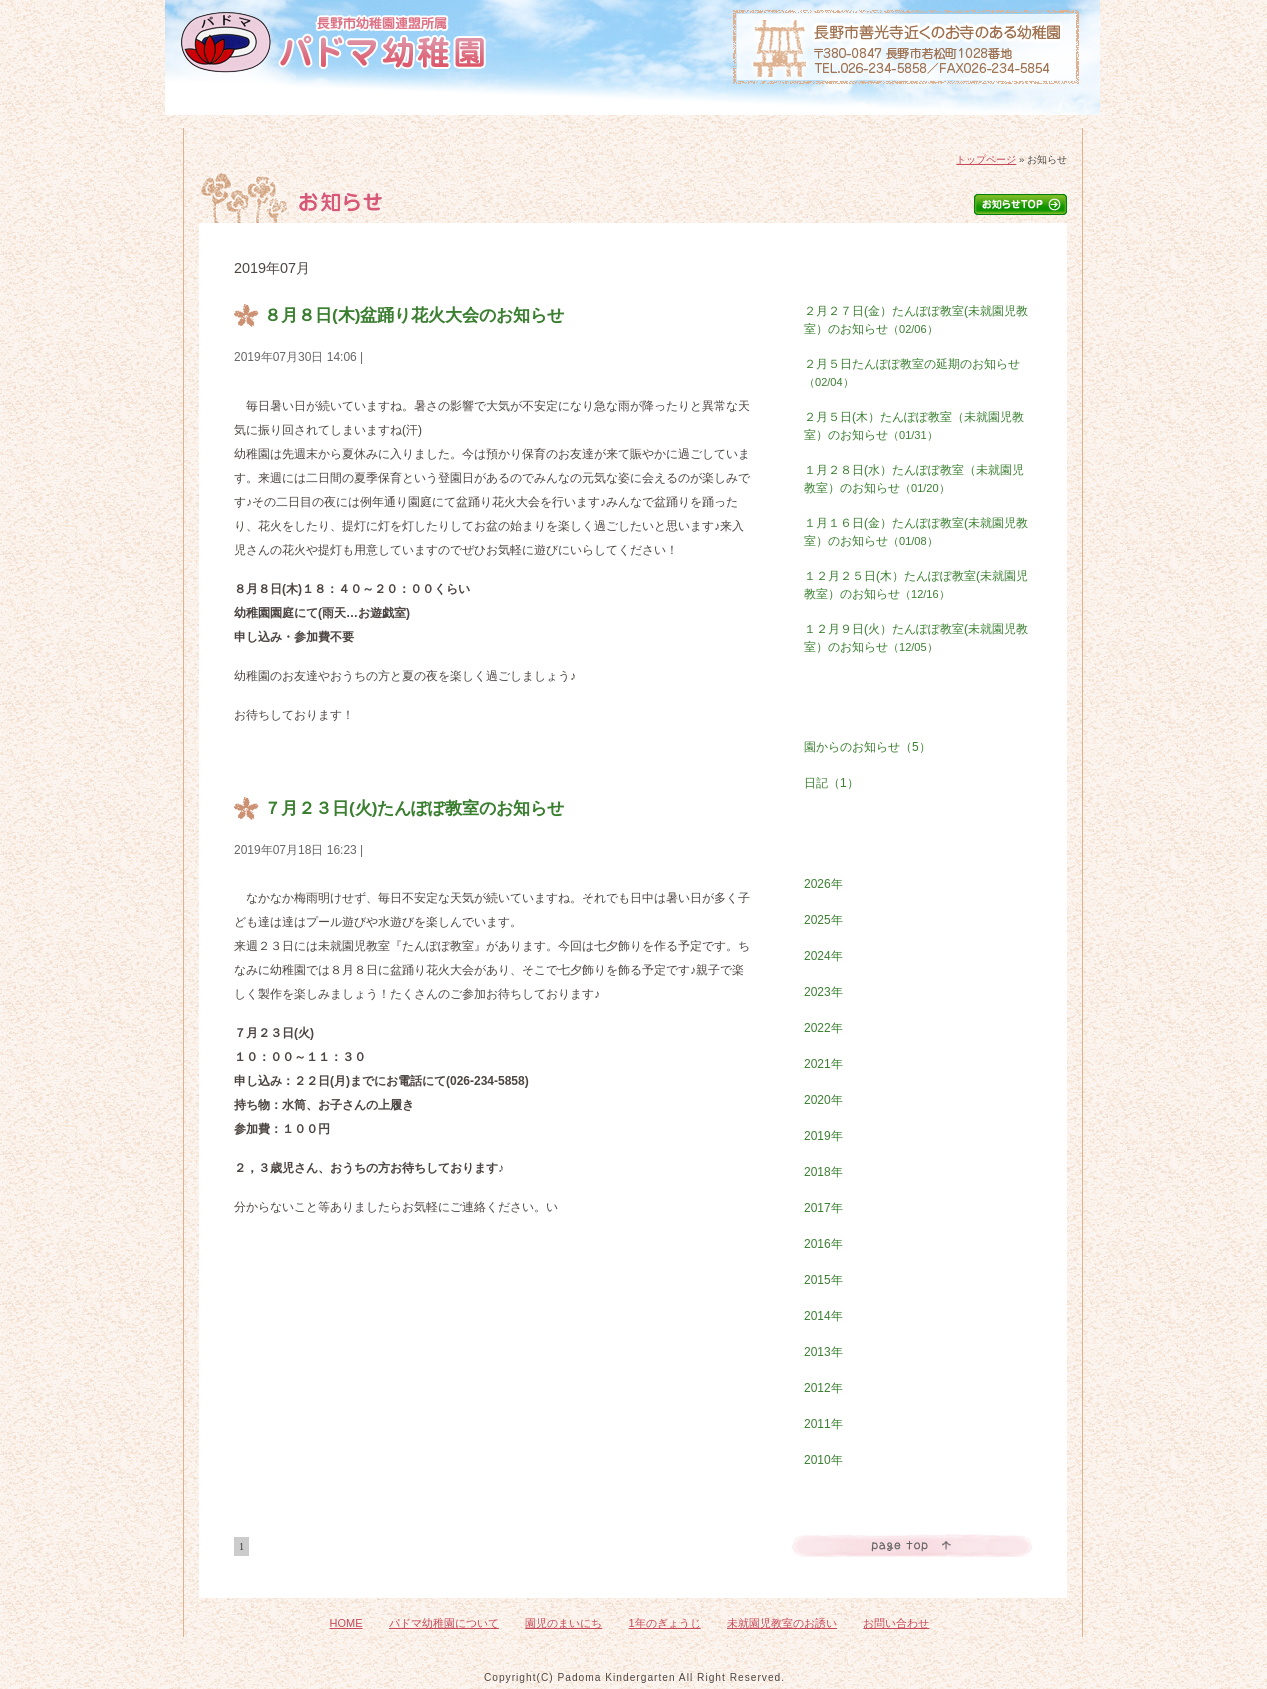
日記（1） (831, 783)
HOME (235, 121)
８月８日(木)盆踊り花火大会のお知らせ (414, 315)
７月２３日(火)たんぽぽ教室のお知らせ (414, 808)
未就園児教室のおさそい (845, 121)
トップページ (986, 159)
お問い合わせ (1006, 121)
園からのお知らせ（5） (867, 747)
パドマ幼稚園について (367, 121)
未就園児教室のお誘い (782, 1623)
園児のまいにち (526, 121)
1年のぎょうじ (684, 121)
